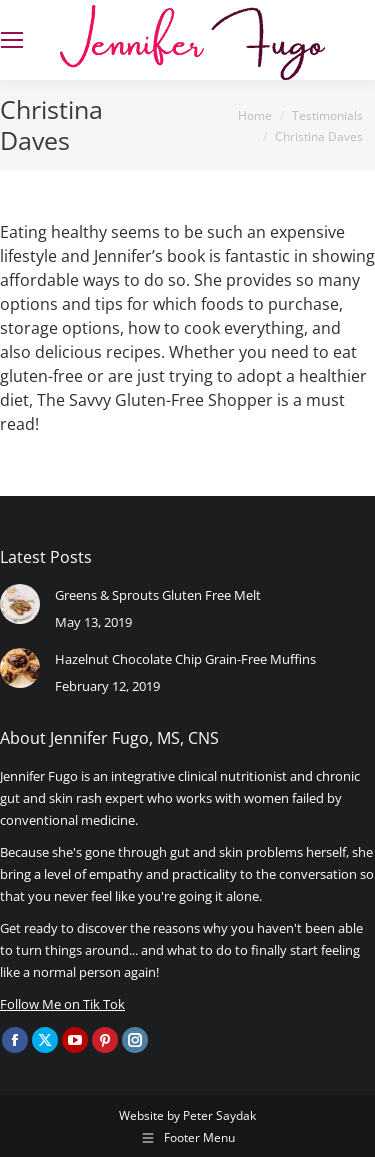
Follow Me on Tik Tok (62, 1004)
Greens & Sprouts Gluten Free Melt (158, 595)
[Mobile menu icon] (12, 40)
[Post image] (20, 604)
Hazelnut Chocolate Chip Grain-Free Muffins (185, 659)
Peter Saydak (219, 1115)
